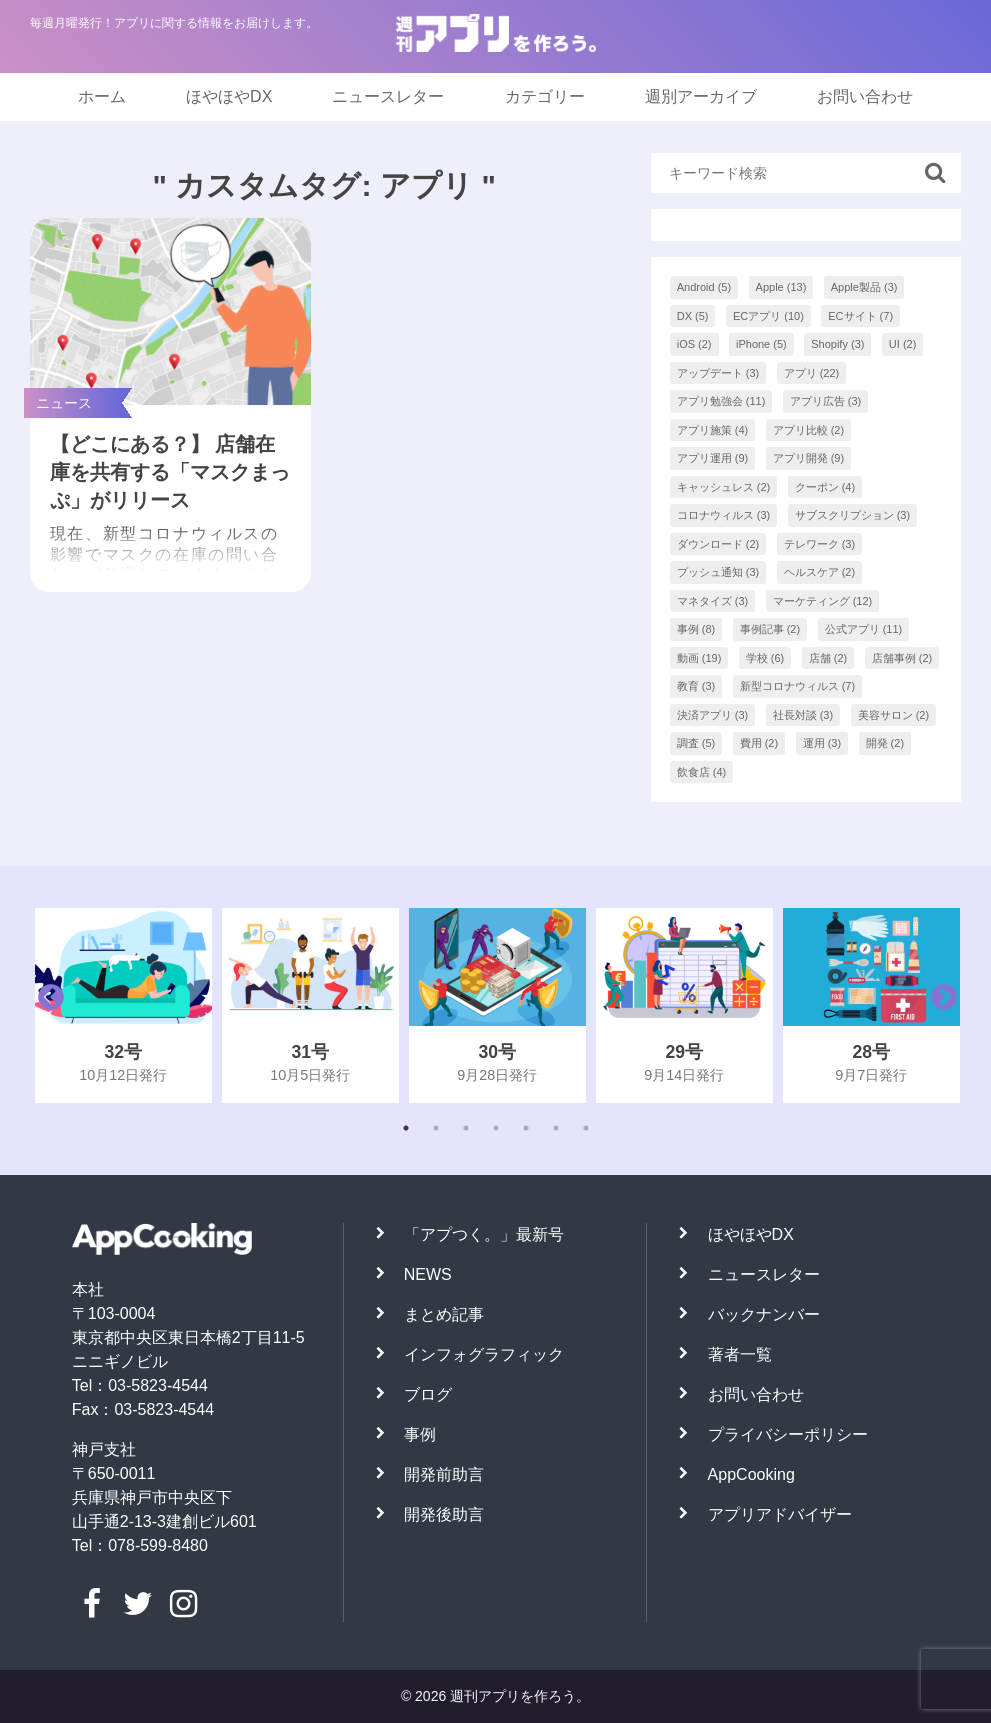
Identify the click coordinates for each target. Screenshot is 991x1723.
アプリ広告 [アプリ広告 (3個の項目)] (826, 401)
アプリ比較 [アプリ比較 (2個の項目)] (809, 430)
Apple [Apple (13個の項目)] (781, 287)
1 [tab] (406, 1128)
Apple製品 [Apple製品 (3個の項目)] (864, 287)
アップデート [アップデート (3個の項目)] (718, 373)
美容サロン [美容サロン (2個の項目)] (894, 715)
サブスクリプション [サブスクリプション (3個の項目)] (853, 515)
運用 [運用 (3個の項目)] (822, 743)
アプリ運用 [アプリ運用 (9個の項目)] (713, 458)
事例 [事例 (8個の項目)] (696, 629)
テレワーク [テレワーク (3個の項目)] (820, 544)
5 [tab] (526, 1128)
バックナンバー (764, 1314)
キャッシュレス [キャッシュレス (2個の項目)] (724, 487)
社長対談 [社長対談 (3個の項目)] (803, 715)
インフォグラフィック (484, 1354)
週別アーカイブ (701, 96)
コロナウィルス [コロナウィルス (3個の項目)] (724, 515)
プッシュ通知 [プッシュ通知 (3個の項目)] (718, 572)
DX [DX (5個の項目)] (693, 316)
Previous (46, 1005)
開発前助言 (444, 1474)
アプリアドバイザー (780, 1514)
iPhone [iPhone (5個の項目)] (761, 344)
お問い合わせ (865, 96)
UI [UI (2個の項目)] (903, 344)
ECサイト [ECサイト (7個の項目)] (860, 316)
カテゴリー (545, 96)
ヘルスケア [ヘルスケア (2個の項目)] (820, 572)
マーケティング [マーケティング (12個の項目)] (823, 601)
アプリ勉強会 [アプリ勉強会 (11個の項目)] (721, 401)
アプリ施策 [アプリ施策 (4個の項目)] (713, 430)
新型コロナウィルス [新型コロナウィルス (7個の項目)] (798, 686)
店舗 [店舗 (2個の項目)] (828, 658)
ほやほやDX (229, 96)
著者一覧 (740, 1354)
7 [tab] (586, 1128)
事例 (420, 1434)
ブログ (428, 1394)
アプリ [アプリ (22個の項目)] (812, 373)
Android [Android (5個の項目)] (704, 287)
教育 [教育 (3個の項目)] (696, 686)
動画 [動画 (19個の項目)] (699, 658)
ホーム (102, 96)
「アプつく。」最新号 (484, 1234)
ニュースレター (388, 96)
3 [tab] (466, 1128)
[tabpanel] (123, 1005)
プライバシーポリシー (788, 1434)
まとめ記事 (444, 1314)
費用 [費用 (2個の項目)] (759, 743)
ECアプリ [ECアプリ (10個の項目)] (768, 316)
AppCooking (751, 1474)
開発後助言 (444, 1514)
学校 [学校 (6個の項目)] (765, 658)
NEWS (428, 1274)
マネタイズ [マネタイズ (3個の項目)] (713, 601)
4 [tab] (496, 1128)
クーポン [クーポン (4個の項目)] (825, 487)
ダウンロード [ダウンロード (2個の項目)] (718, 544)
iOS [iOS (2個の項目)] (694, 344)
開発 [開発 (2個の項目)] (885, 743)
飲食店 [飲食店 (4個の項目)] (702, 772)
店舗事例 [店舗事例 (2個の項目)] (902, 658)
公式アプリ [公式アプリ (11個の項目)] (864, 629)
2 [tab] (436, 1128)
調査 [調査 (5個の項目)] (696, 743)
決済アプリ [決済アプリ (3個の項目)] (713, 715)
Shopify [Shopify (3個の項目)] (837, 344)
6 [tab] (556, 1128)
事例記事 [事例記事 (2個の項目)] (770, 629)
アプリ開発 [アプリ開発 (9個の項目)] (809, 458)
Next (939, 1005)
